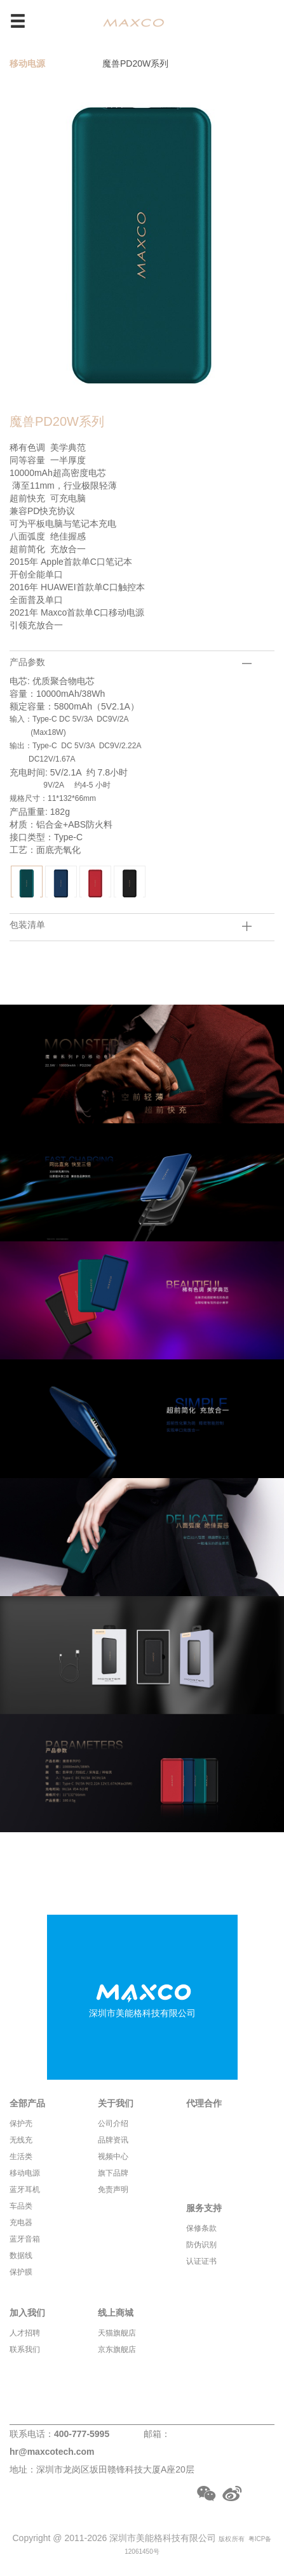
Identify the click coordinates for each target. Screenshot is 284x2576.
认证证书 (201, 2261)
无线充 (21, 2140)
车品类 (21, 2206)
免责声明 (113, 2189)
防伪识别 (201, 2244)
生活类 (21, 2156)
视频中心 (113, 2156)
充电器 (21, 2222)
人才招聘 (25, 2332)
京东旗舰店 (117, 2349)
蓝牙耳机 (25, 2189)
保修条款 (201, 2228)
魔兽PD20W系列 (135, 63)
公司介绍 (113, 2123)
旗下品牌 (113, 2173)
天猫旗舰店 (117, 2332)
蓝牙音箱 (25, 2239)
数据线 (21, 2255)
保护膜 (21, 2272)
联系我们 (25, 2349)
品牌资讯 (113, 2140)
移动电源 (27, 63)
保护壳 (21, 2123)
